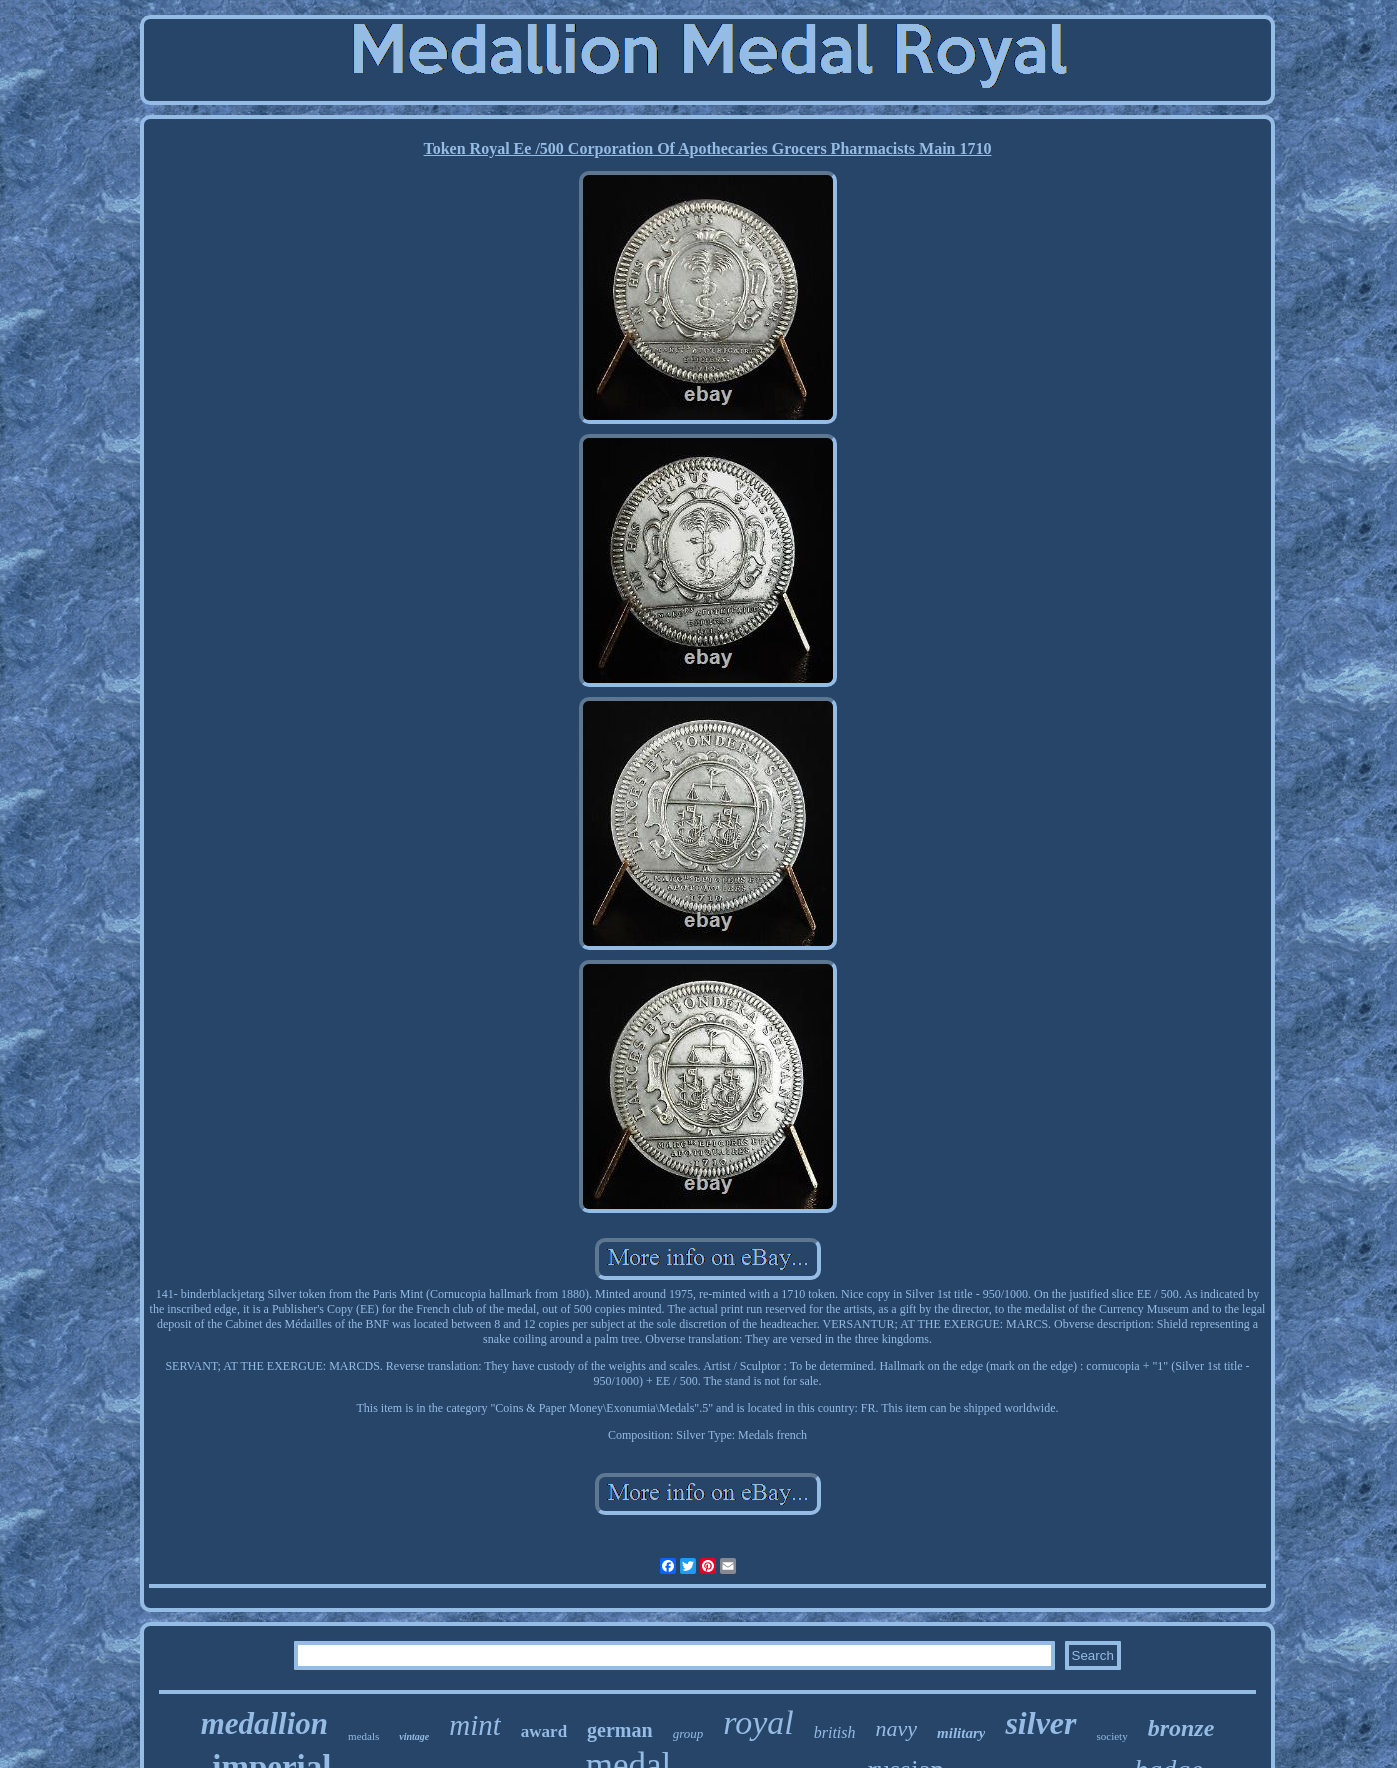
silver (1040, 1723)
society (1112, 1736)
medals (363, 1736)
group (688, 1733)
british (835, 1732)
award (544, 1731)
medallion (264, 1723)
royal (758, 1722)
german (620, 1730)
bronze (1181, 1728)
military (961, 1733)
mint (475, 1725)
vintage (414, 1736)
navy (897, 1728)
